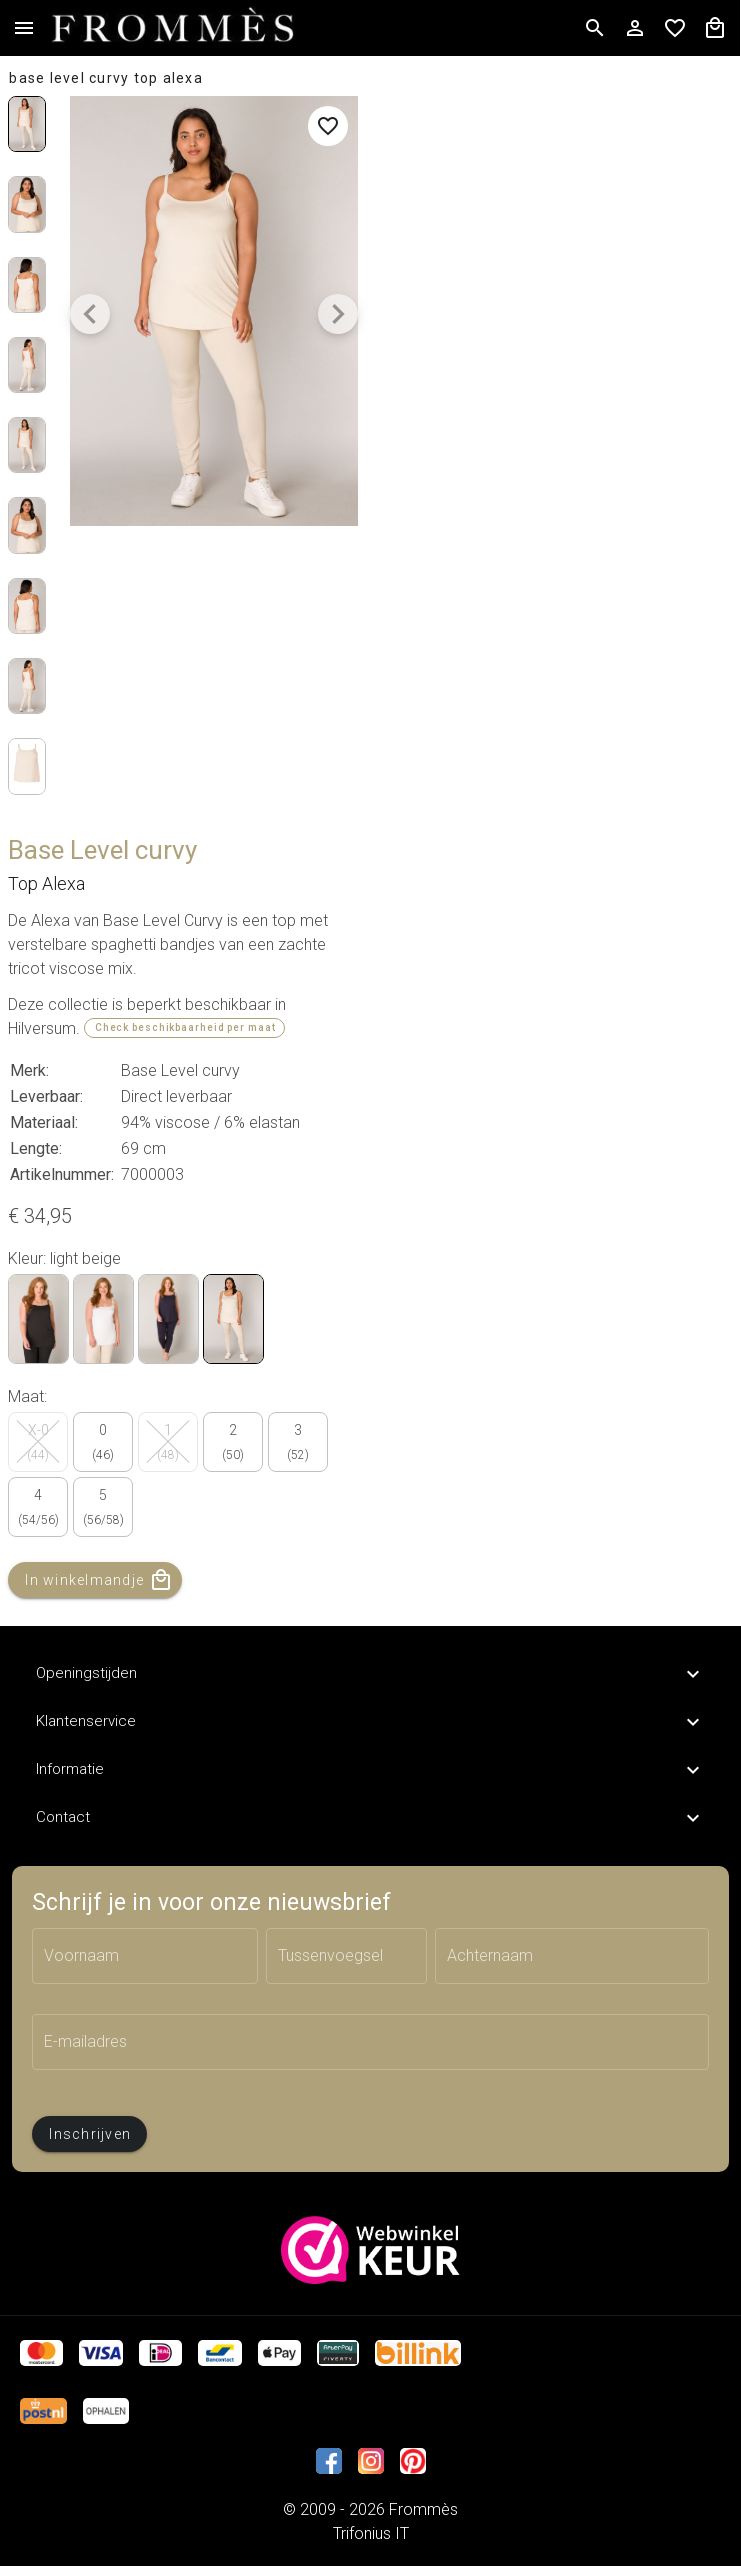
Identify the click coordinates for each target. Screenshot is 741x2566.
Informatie (370, 1770)
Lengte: (36, 1148)
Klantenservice (370, 1722)
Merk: (29, 1070)
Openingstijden (370, 1674)
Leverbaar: (46, 1096)
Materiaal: (44, 1122)
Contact (370, 1818)
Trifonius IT (371, 2533)
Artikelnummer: (62, 1174)
